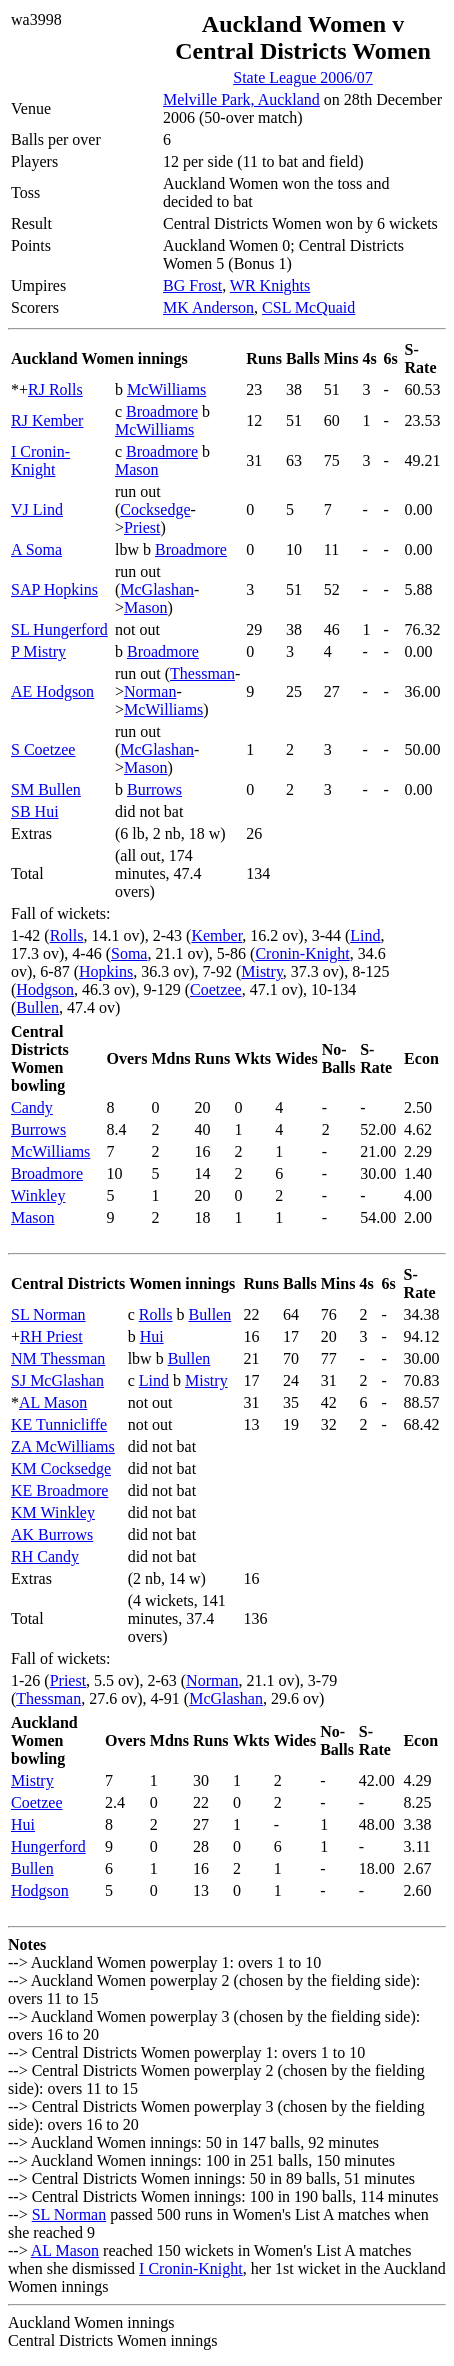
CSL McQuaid (308, 307)
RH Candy (45, 1556)
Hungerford (48, 1846)
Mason (137, 469)
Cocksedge (155, 509)
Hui (152, 1336)
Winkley (38, 1195)
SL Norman (48, 1314)
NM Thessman (58, 1358)
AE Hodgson (52, 691)
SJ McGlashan (57, 1380)
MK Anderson (208, 307)
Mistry (262, 971)
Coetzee (216, 989)
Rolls (67, 935)
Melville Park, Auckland (241, 99)
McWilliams (166, 389)
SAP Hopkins (54, 589)
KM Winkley (53, 1512)
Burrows (154, 789)
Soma (129, 953)
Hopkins (106, 971)
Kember (216, 935)
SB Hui (35, 811)
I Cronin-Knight (40, 460)
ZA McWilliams (63, 1446)
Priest (142, 527)
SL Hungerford (59, 629)
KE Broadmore (59, 1490)
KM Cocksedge (61, 1468)
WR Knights (270, 285)
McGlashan (157, 589)
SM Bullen (46, 789)
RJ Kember (47, 420)
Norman (150, 691)
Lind (365, 935)
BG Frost (192, 285)
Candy (32, 1107)
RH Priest (51, 1336)
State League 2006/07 (303, 77)
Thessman (202, 673)
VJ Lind (37, 509)
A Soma (36, 549)
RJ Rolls (55, 389)
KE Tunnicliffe (59, 1424)
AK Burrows (52, 1534)
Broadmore (162, 411)
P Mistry (38, 651)
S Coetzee (43, 749)
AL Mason (53, 1402)
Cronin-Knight (302, 953)
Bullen (37, 1007)
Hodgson (45, 989)
